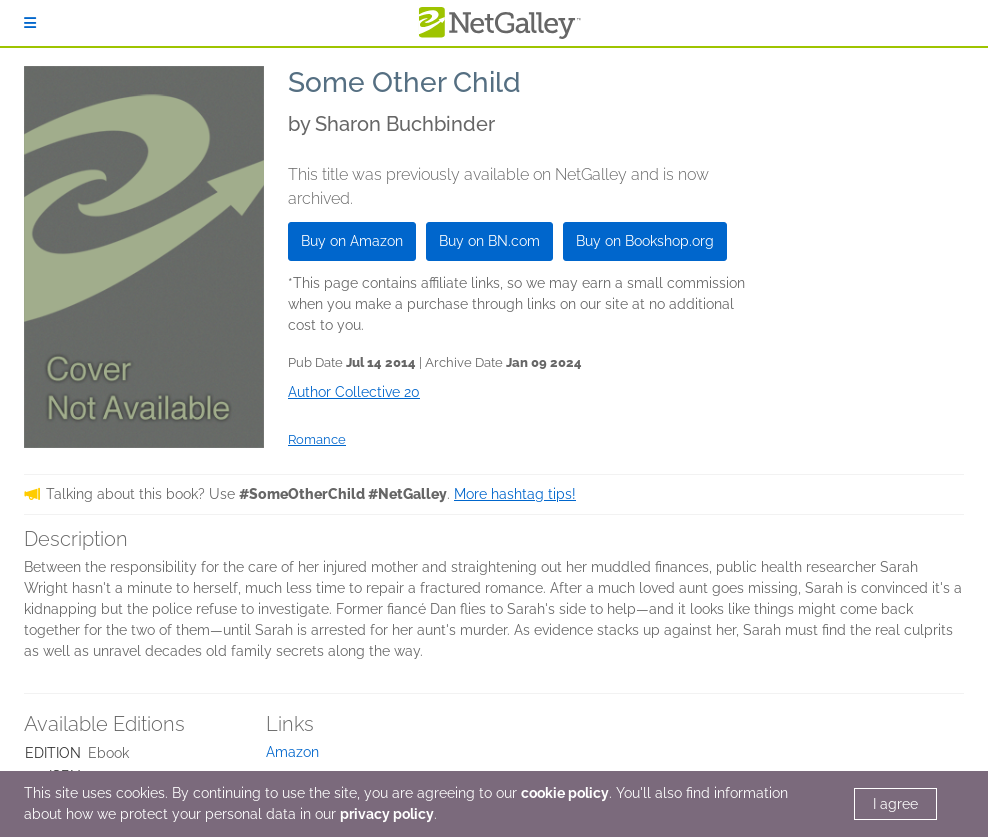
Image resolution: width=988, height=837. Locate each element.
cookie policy (565, 793)
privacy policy (387, 814)
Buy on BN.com (489, 241)
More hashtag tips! (515, 494)
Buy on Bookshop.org (645, 241)
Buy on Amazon (352, 241)
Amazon (292, 752)
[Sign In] (30, 23)
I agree (895, 804)
